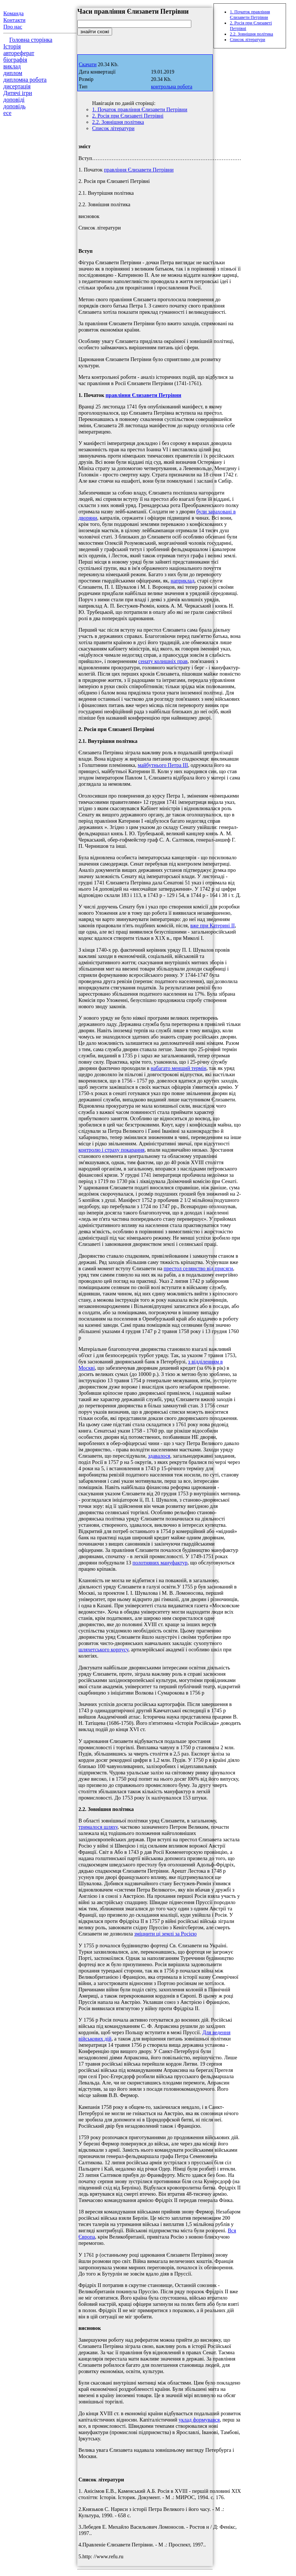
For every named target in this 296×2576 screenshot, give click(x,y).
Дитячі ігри (17, 93)
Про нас (12, 27)
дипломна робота (25, 80)
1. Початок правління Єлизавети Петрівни (139, 109)
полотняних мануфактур (160, 1563)
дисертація (17, 86)
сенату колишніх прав (163, 661)
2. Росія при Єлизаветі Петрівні (128, 116)
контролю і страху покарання (111, 1150)
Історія (12, 46)
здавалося (159, 1456)
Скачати (88, 64)
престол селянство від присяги (198, 1268)
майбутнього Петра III (163, 765)
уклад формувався (199, 2420)
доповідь (14, 106)
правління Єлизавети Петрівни (139, 170)
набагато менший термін (178, 1068)
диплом (12, 73)
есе (7, 113)
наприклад (182, 581)
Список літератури (113, 128)
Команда (13, 13)
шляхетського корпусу (103, 1649)
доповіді (13, 99)
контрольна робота (171, 86)
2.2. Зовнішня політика (118, 122)
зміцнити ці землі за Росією (165, 1934)
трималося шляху (98, 1827)
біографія (15, 60)
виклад (12, 66)
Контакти (14, 20)
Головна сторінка (30, 40)
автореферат (18, 53)
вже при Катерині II (212, 925)
